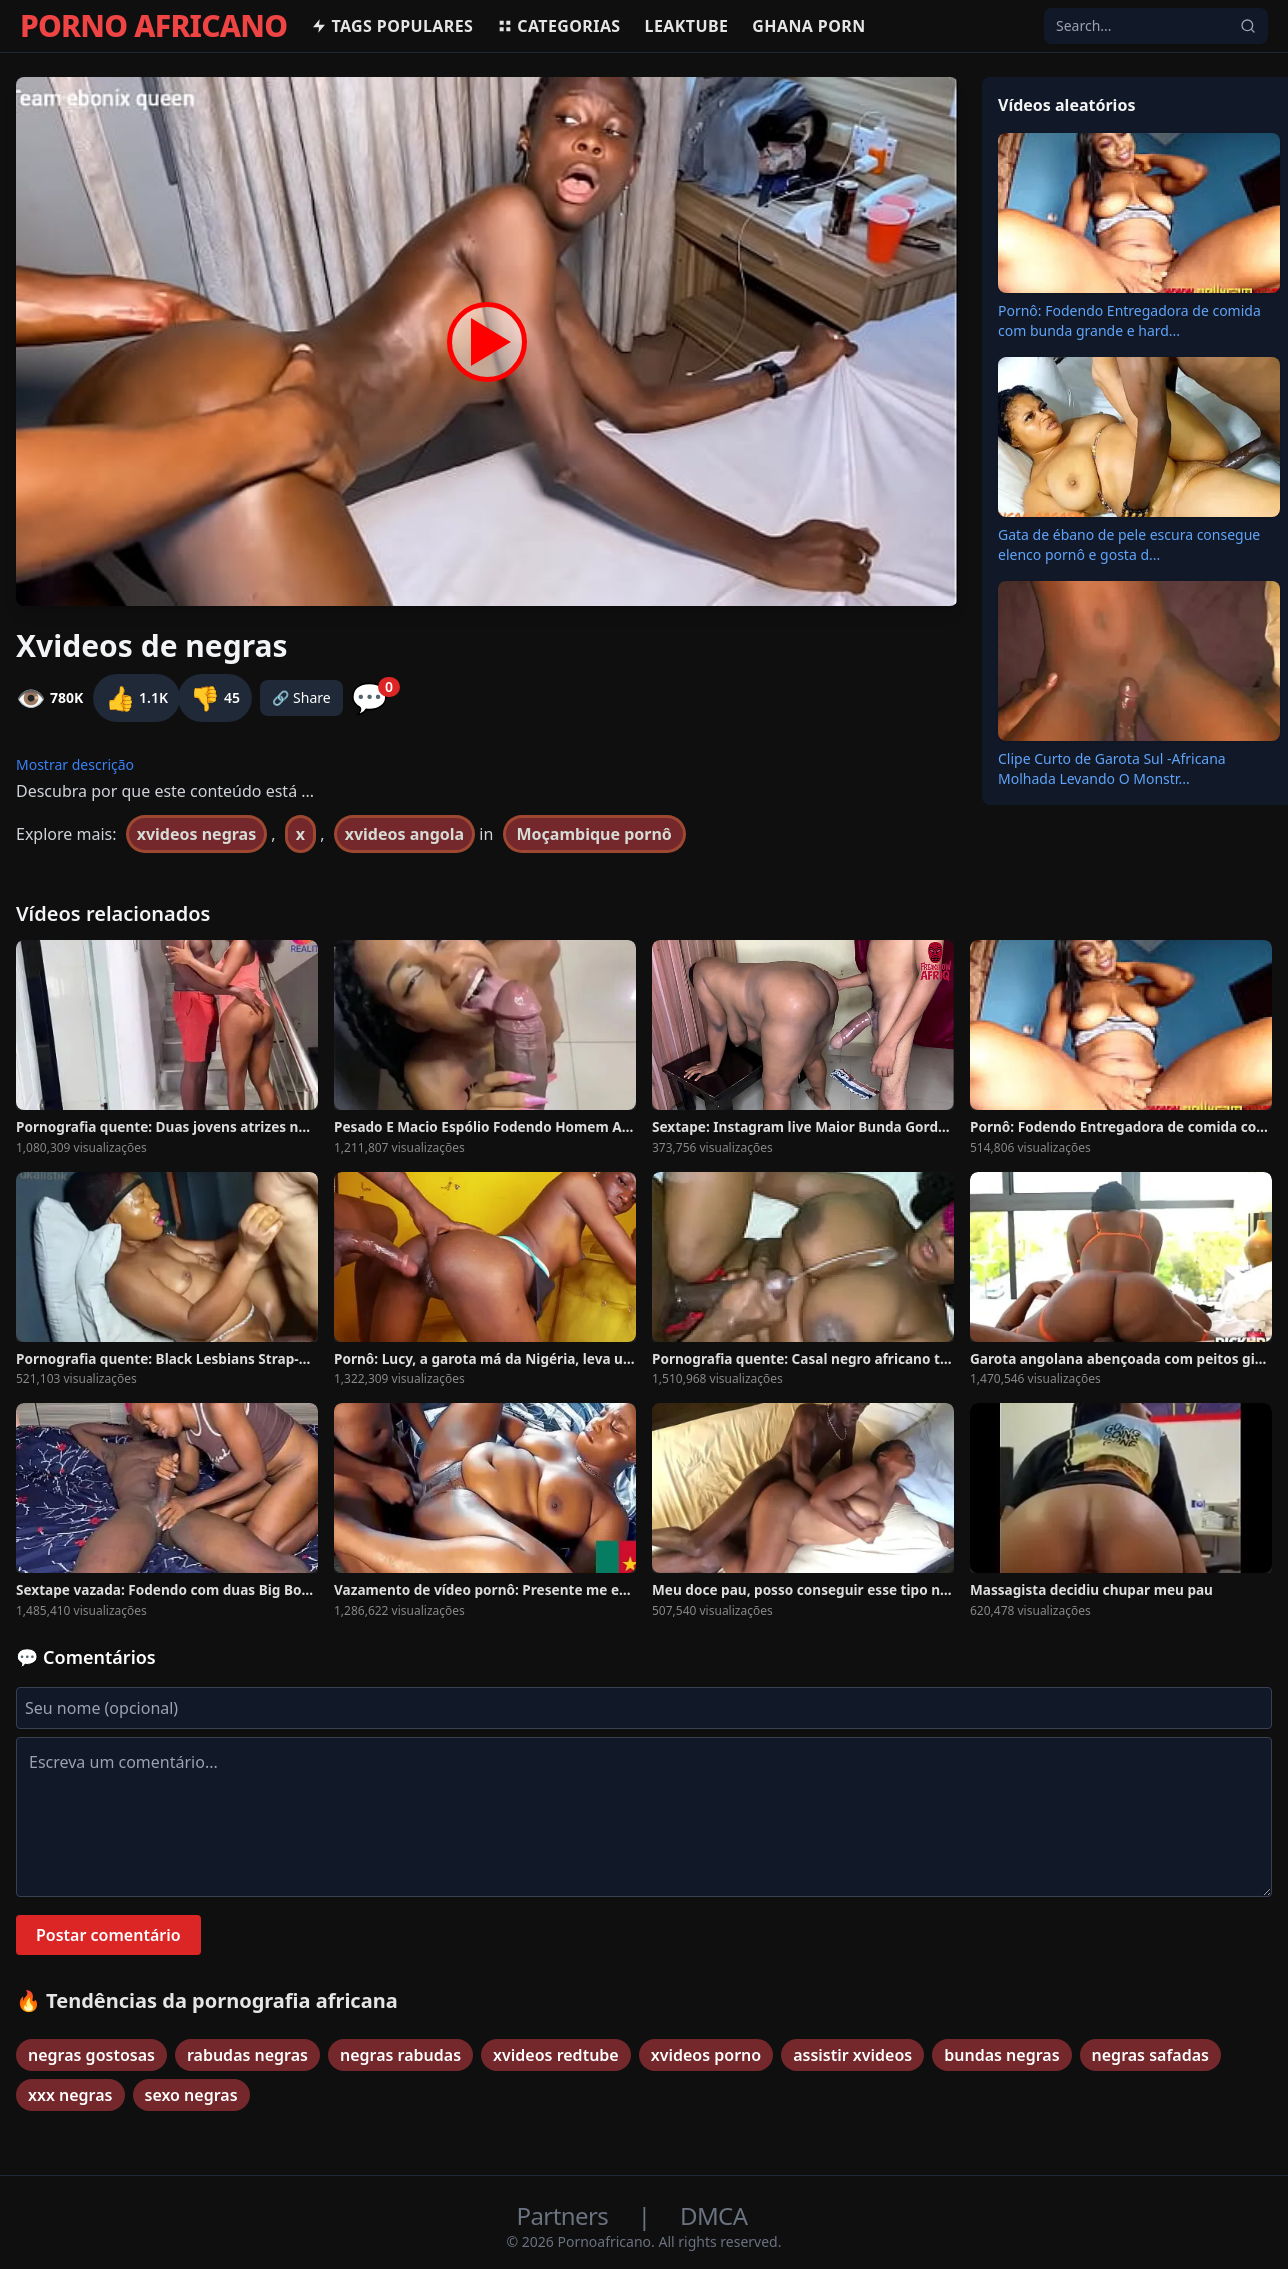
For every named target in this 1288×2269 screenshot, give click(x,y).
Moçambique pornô (594, 834)
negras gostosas (91, 2055)
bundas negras (1001, 2055)
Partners (565, 2215)
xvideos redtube (556, 2055)
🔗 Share (301, 697)
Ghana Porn (808, 26)
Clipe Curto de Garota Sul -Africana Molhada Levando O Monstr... (1112, 768)
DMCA (713, 2215)
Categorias (558, 26)
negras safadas (1150, 2055)
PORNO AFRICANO (153, 26)
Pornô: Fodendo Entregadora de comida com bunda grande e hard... (1129, 320)
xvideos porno (706, 2055)
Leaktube (687, 26)
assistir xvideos (852, 2055)
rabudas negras (247, 2055)
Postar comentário (108, 1935)
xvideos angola (404, 834)
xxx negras (70, 2095)
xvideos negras (197, 834)
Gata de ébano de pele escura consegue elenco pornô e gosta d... (1129, 544)
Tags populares (392, 26)
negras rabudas (400, 2055)
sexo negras (191, 2095)
